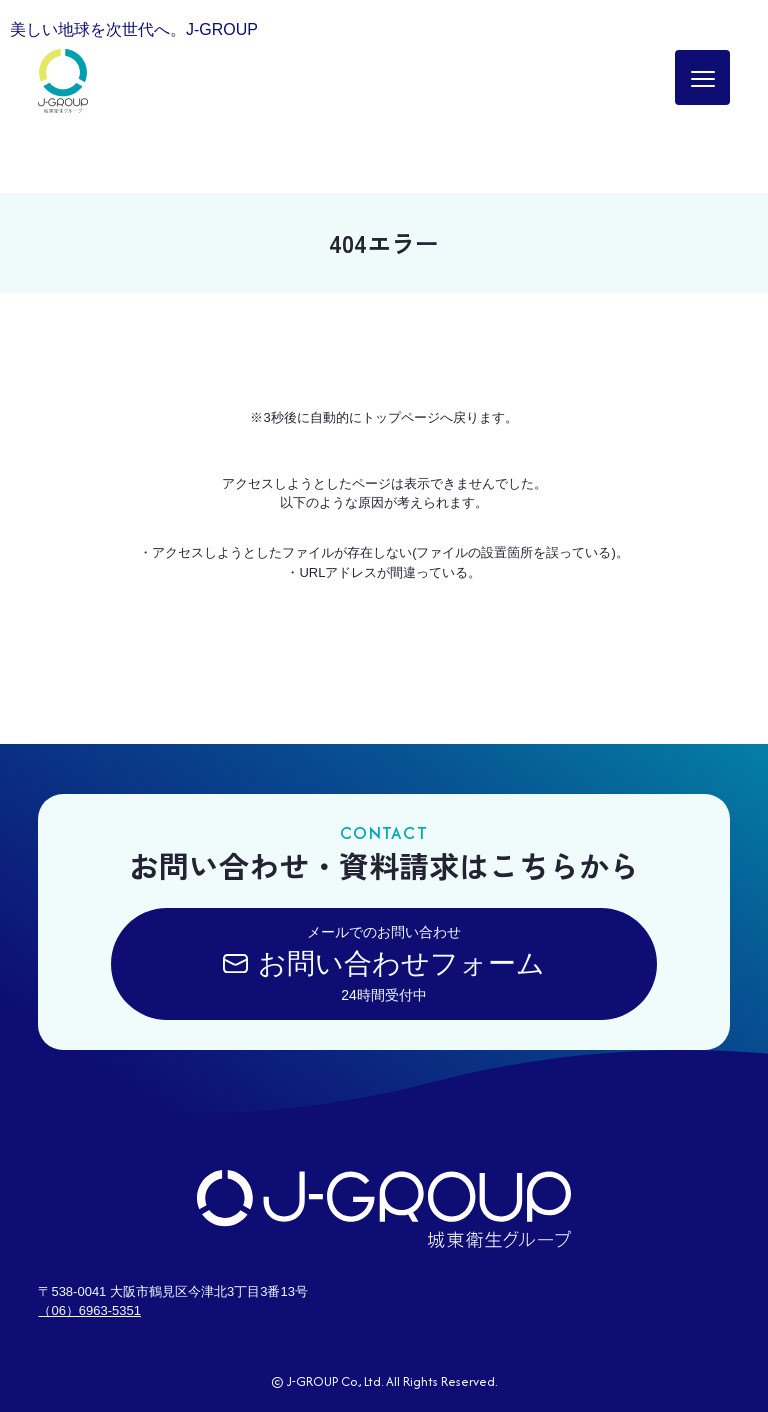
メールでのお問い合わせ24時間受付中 (384, 963)
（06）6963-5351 (89, 1310)
